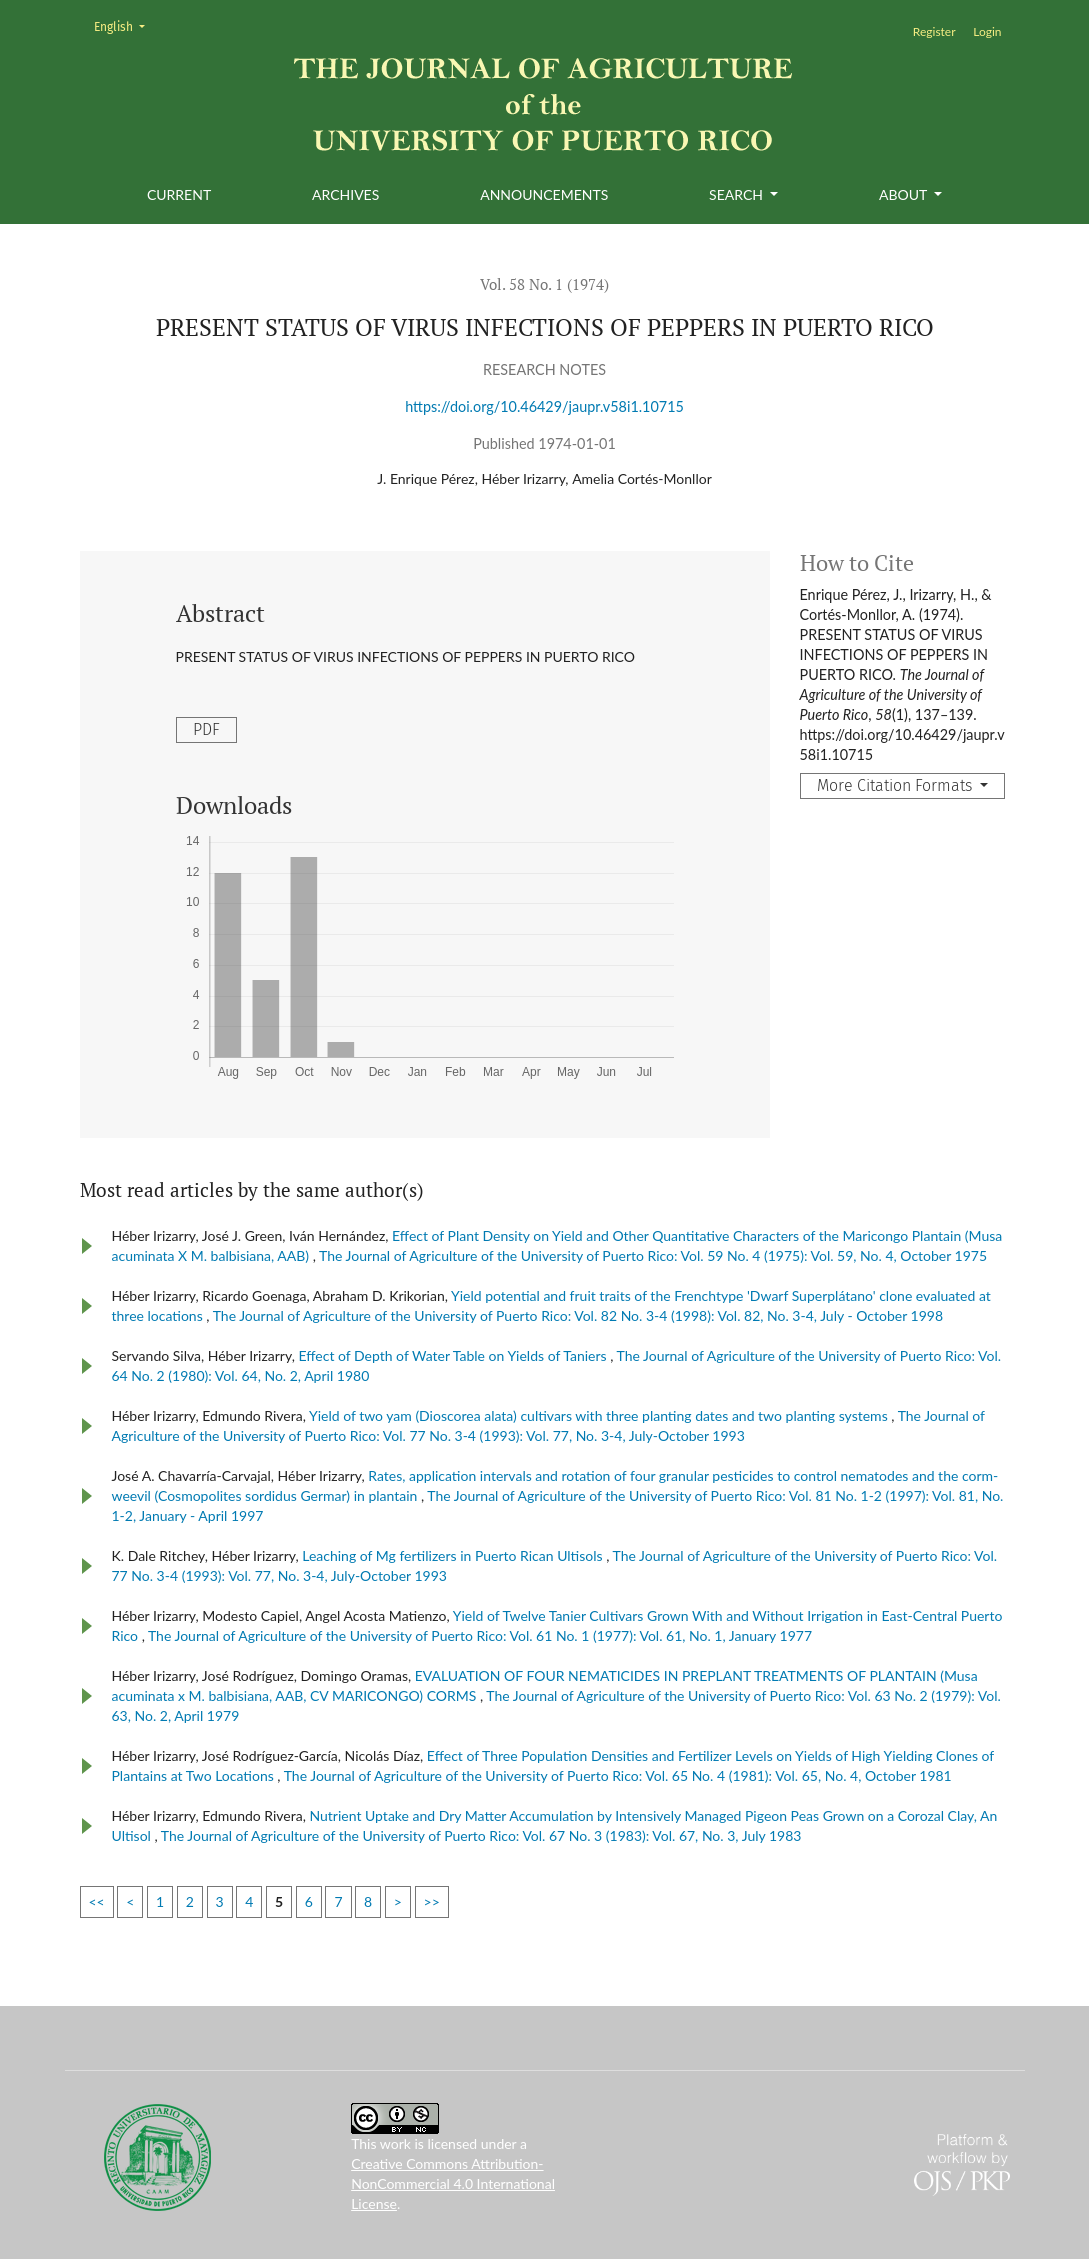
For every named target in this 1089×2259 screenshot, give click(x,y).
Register (934, 31)
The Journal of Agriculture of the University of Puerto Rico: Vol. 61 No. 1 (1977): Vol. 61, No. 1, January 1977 (480, 1635)
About (904, 194)
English (125, 25)
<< (97, 1901)
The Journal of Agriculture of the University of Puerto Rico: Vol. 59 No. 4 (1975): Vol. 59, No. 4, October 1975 (653, 1255)
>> (432, 1901)
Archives (345, 194)
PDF (206, 729)
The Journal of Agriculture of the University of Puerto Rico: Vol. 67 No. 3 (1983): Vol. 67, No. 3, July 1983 (481, 1835)
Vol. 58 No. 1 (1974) (544, 284)
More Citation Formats (896, 785)
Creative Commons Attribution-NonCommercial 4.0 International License (453, 2183)
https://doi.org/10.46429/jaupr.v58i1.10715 (544, 406)
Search (737, 194)
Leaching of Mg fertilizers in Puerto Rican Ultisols (454, 1555)
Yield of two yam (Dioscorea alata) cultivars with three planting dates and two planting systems (600, 1415)
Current (179, 194)
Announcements (544, 194)
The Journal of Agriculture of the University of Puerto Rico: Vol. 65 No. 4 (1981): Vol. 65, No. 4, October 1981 (618, 1775)
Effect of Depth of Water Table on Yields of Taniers (454, 1355)
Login (987, 31)
